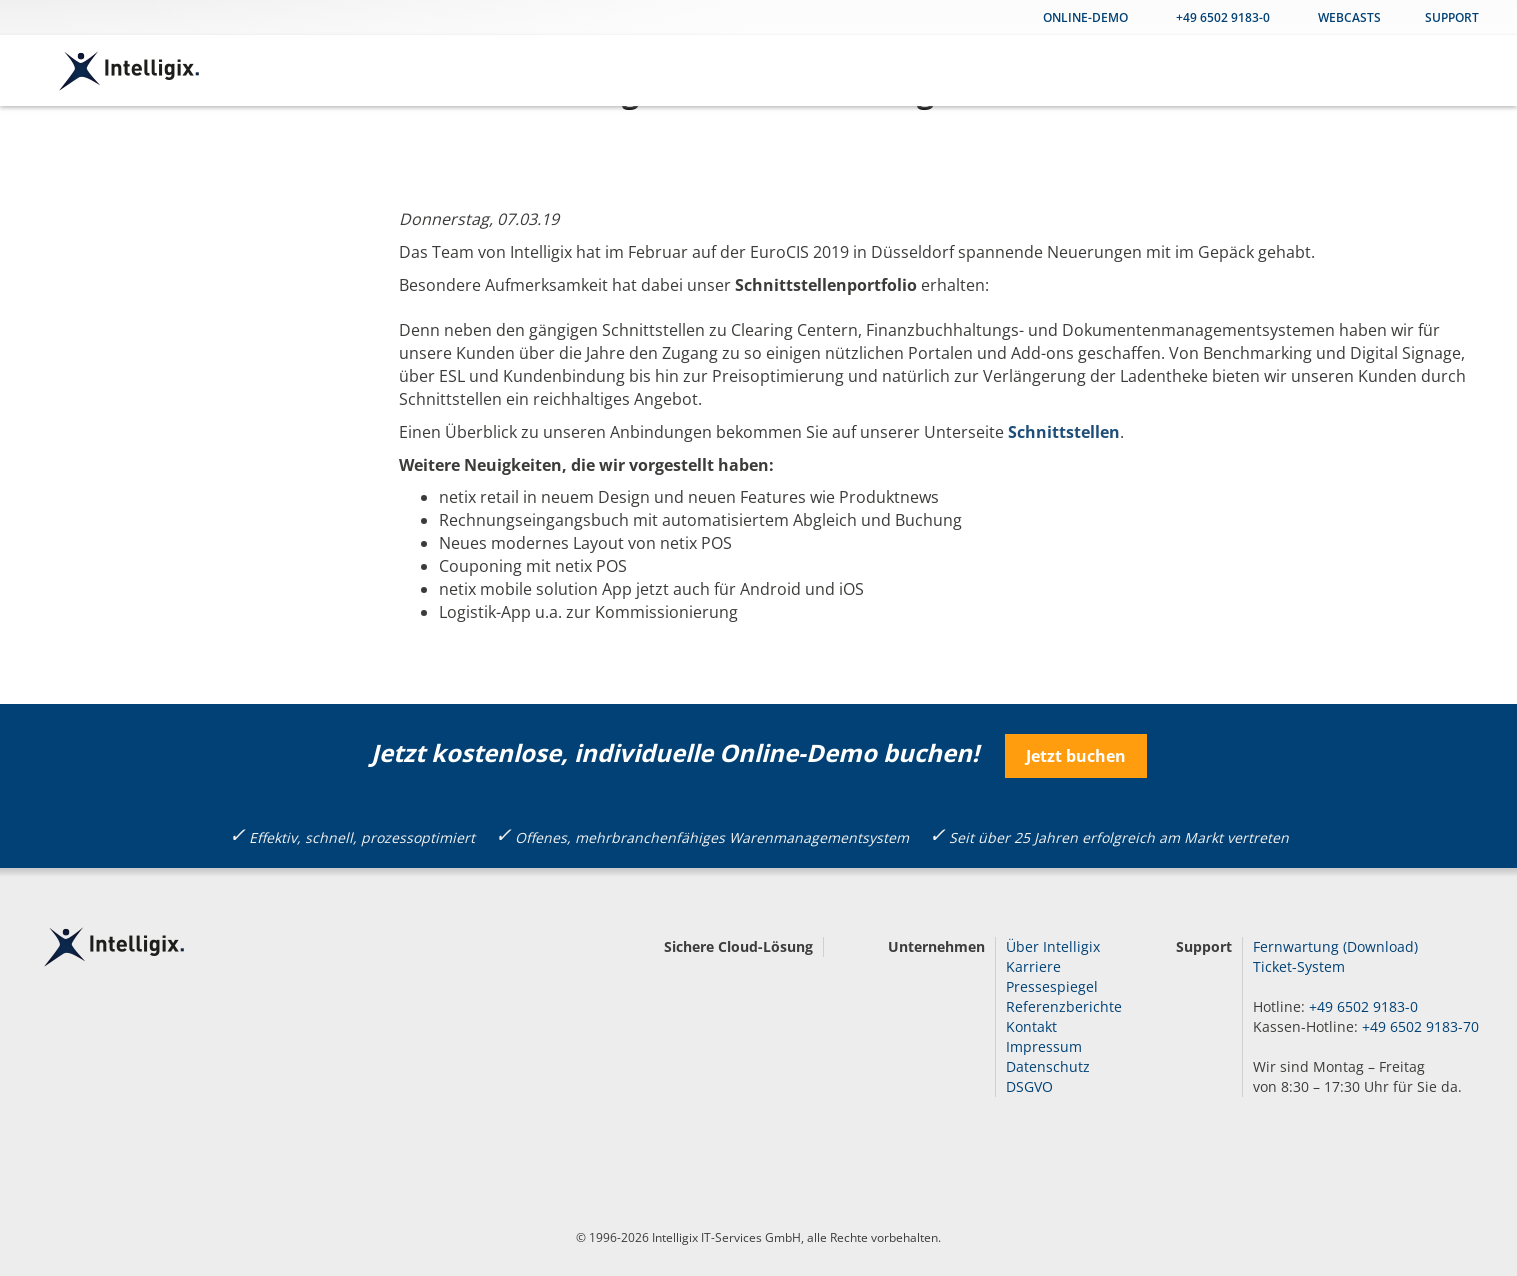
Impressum (1044, 1046)
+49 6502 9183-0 (1223, 17)
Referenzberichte (1064, 1006)
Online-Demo (1085, 17)
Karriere (1033, 966)
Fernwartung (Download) (1335, 946)
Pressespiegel (1052, 986)
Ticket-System (1299, 966)
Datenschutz (1048, 1066)
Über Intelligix (1053, 946)
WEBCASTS (1349, 17)
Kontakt (1031, 1026)
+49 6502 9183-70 (1420, 1026)
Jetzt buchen (1076, 756)
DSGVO (1029, 1086)
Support (1452, 17)
